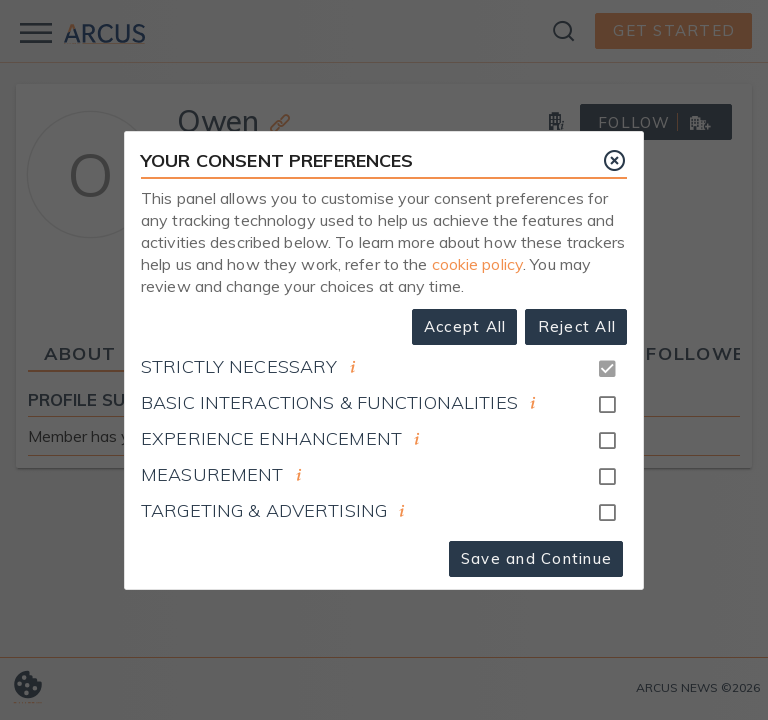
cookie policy (478, 264)
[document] (353, 367)
